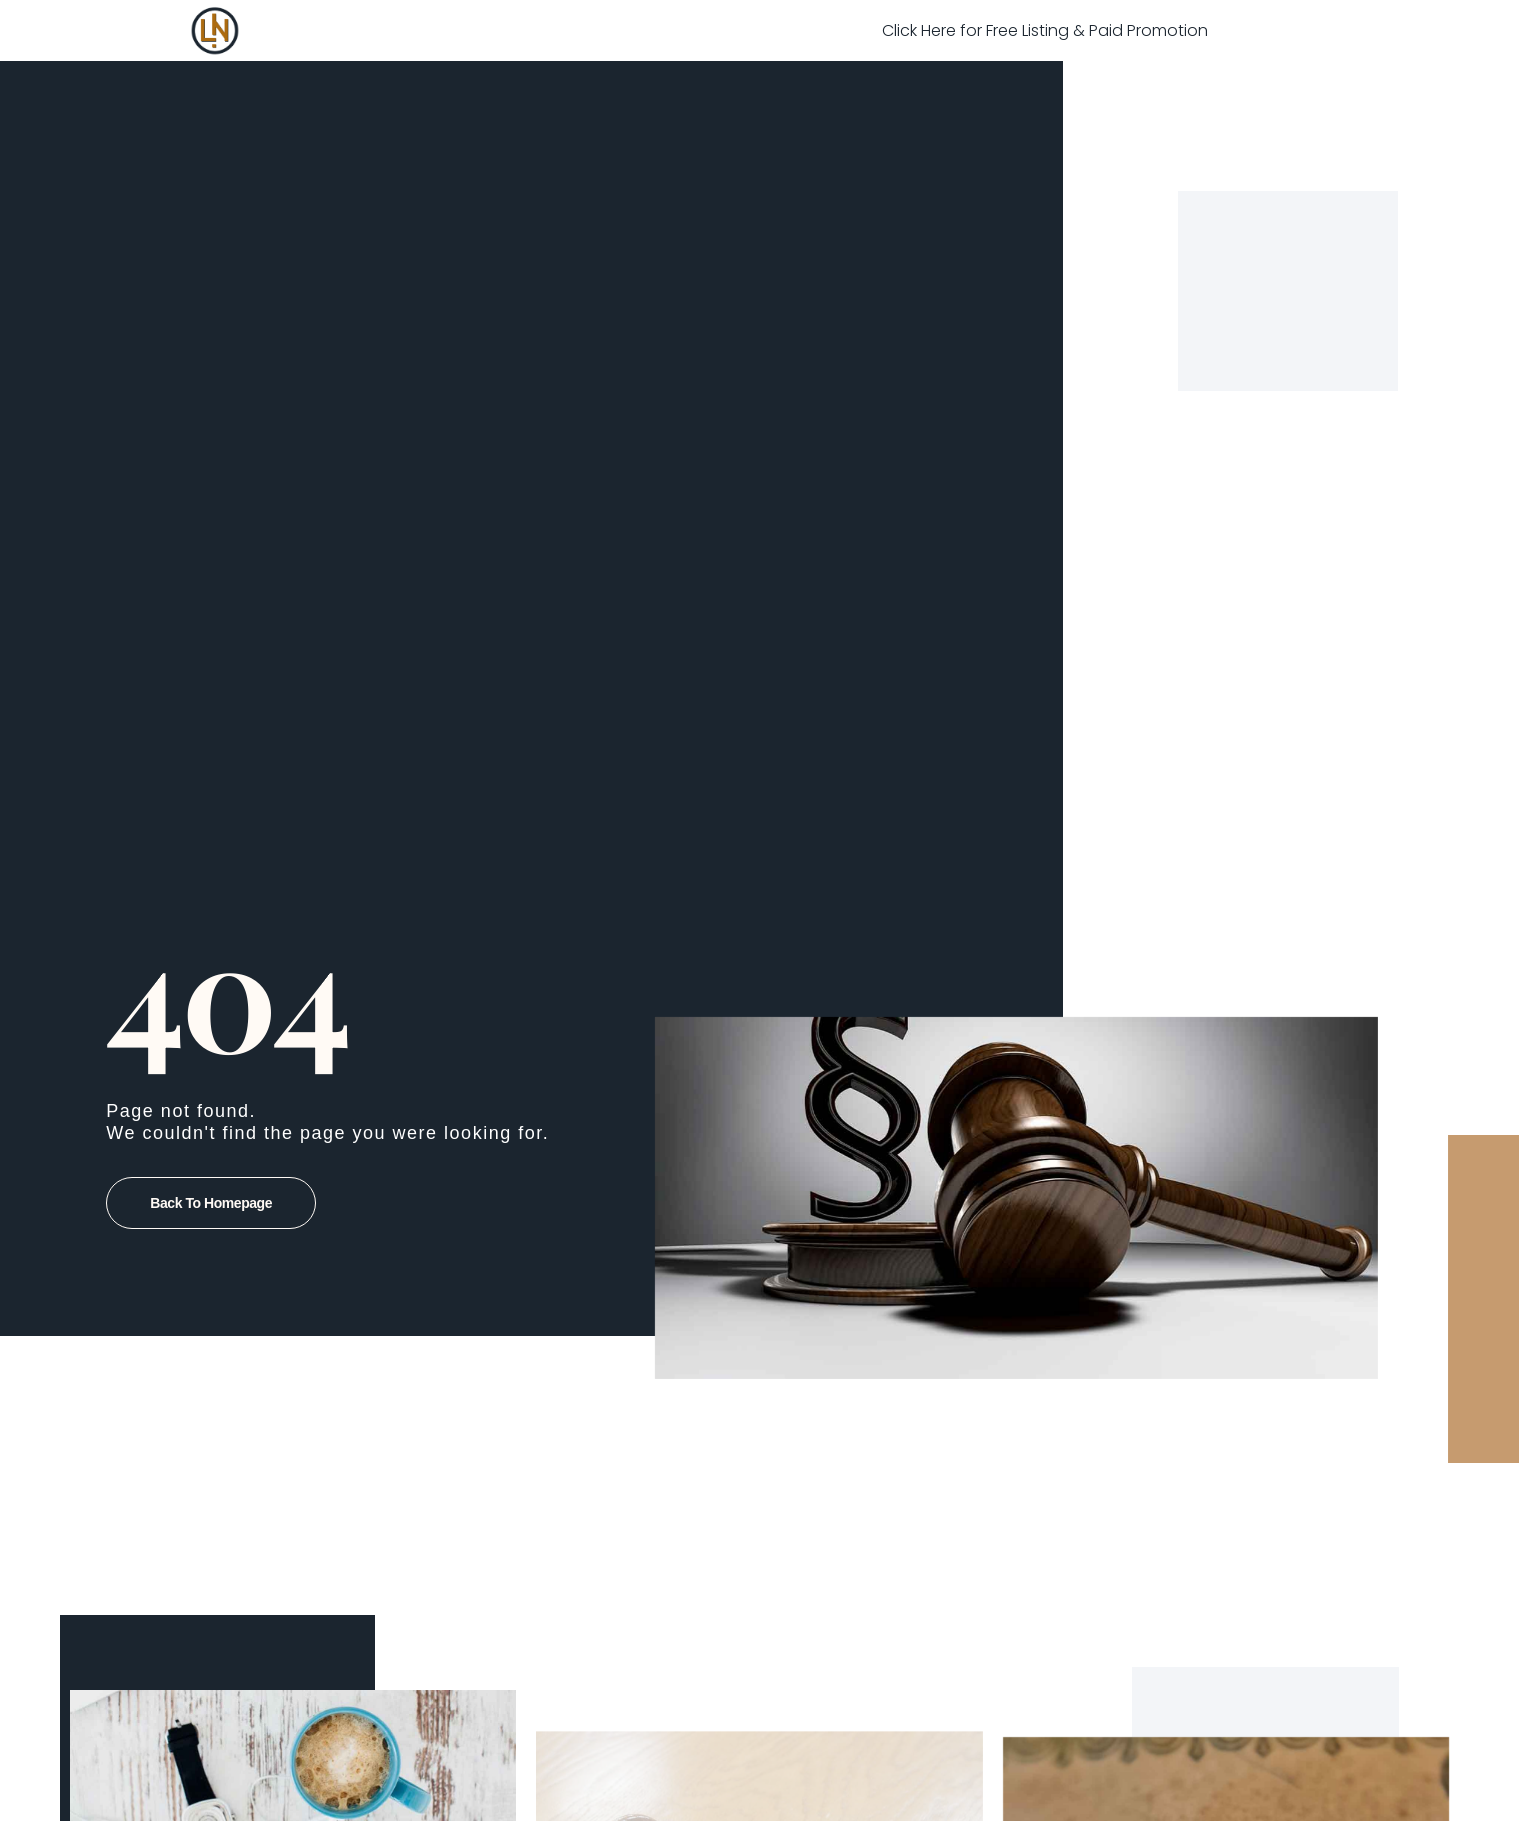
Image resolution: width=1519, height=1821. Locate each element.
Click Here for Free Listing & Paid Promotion (1045, 30)
